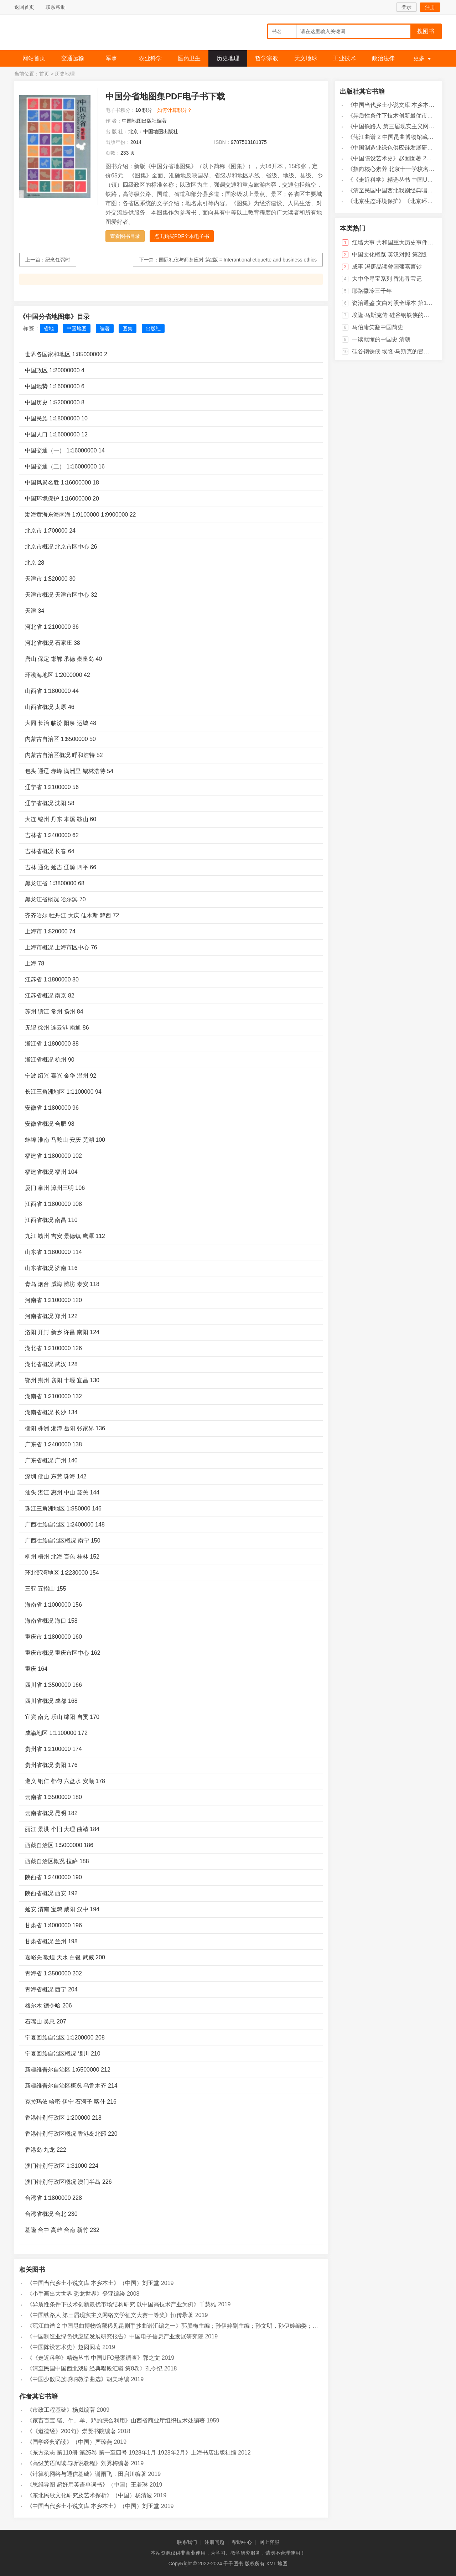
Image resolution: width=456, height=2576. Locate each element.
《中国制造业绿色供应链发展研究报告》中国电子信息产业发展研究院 (115, 2336)
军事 (111, 58)
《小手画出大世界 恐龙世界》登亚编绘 (76, 2294)
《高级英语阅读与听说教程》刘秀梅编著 (78, 2463)
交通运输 (72, 58)
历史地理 (228, 58)
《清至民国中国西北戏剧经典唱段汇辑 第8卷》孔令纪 (94, 2368)
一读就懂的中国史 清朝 (381, 339)
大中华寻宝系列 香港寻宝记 (387, 279)
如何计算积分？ (174, 110)
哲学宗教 (266, 58)
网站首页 (33, 58)
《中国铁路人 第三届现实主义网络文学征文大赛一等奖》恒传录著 (110, 2315)
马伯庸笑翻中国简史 (377, 327)
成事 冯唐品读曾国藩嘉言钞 (387, 267)
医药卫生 (189, 58)
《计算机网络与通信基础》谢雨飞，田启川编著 (86, 2474)
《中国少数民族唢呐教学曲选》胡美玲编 (78, 2379)
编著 (105, 328)
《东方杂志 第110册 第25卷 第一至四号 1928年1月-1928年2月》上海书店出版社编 (132, 2453)
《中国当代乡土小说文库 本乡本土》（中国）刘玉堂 (93, 2283)
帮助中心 (242, 2542)
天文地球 (305, 58)
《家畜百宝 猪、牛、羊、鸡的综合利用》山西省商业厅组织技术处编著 (116, 2420)
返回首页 (24, 7)
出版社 (153, 328)
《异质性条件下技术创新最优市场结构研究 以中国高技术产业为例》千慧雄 (121, 2304)
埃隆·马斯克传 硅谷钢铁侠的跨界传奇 (399, 315)
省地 (49, 328)
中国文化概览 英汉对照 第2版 (389, 255)
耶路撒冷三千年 (372, 291)
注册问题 (214, 2542)
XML (271, 2563)
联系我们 (187, 2542)
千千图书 (67, 34)
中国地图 (77, 328)
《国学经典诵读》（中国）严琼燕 (69, 2442)
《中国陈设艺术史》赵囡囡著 (64, 2347)
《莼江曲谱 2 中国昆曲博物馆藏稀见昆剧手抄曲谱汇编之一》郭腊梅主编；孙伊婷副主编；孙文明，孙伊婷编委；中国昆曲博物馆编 (192, 2326)
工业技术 (344, 58)
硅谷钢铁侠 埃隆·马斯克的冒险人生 (396, 351)
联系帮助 (56, 7)
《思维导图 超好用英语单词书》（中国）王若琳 (87, 2485)
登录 (406, 7)
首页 (44, 74)
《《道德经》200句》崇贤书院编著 (71, 2431)
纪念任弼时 (57, 260)
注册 (430, 7)
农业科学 (150, 58)
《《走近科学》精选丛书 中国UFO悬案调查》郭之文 (93, 2358)
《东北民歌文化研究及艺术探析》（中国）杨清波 (89, 2495)
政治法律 (383, 58)
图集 (128, 328)
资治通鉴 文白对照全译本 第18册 (394, 303)
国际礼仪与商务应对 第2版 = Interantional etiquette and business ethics (238, 260)
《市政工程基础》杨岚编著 (61, 2410)
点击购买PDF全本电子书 (181, 236)
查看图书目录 (125, 236)
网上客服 (269, 2542)
